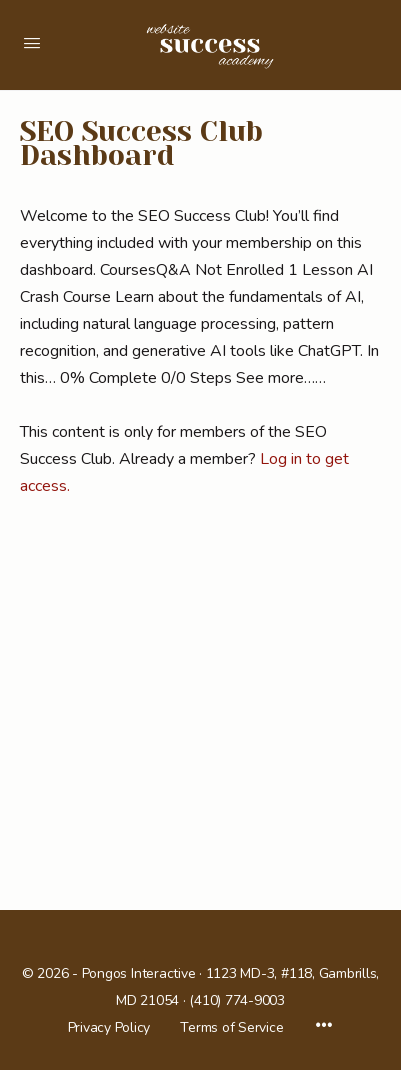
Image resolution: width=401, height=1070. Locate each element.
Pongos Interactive (139, 973)
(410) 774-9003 (237, 1000)
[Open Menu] (32, 43)
